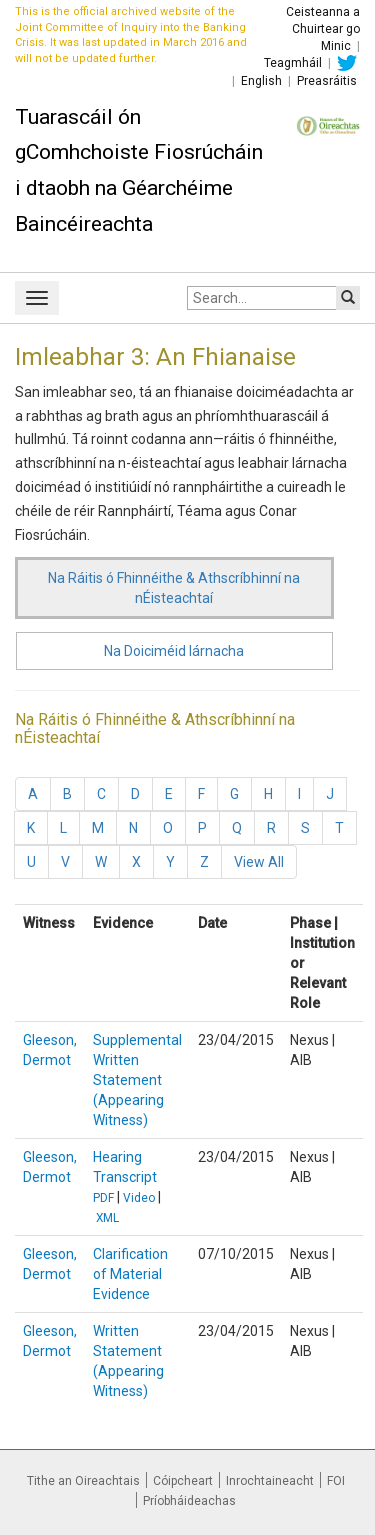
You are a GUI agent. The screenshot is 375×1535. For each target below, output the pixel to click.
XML (107, 1218)
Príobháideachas (189, 1501)
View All (259, 862)
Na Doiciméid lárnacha (174, 651)
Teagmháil (293, 63)
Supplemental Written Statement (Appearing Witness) (137, 1080)
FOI (336, 1481)
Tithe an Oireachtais (83, 1481)
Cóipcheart (183, 1481)
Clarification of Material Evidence (130, 1274)
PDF (103, 1198)
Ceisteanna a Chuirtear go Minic (323, 29)
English (261, 81)
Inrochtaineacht (270, 1481)
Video (139, 1198)
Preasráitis (327, 81)
